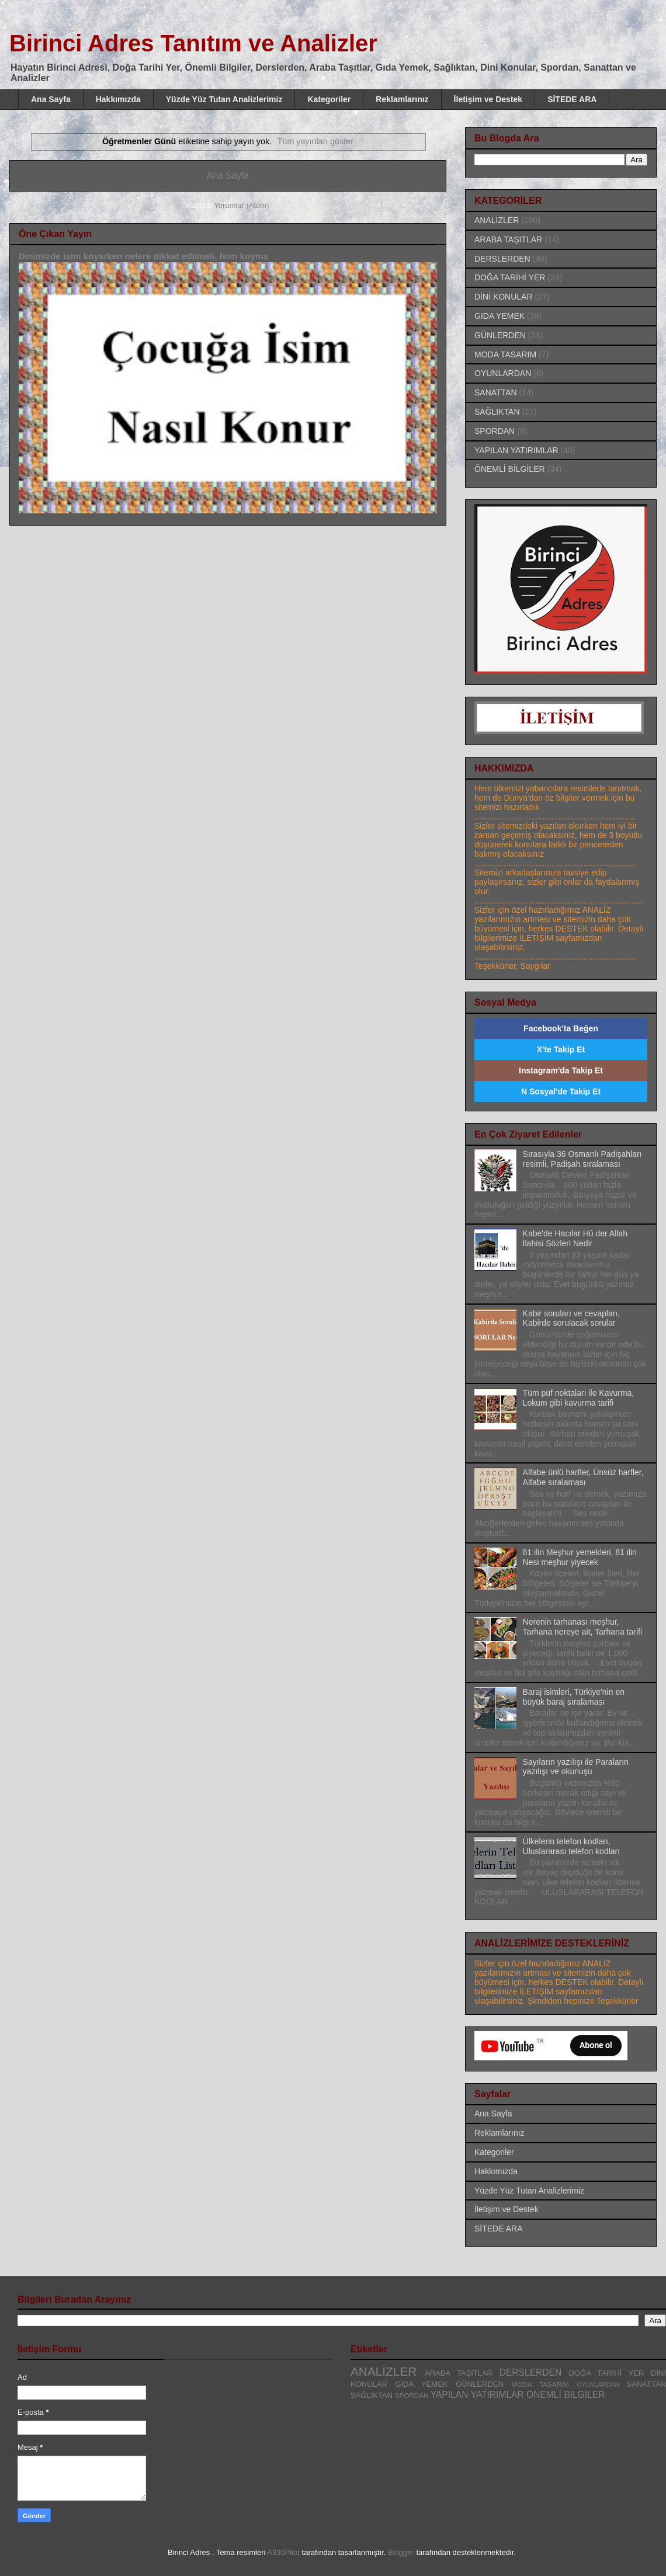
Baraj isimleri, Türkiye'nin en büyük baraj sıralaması (574, 1696)
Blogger (401, 2552)
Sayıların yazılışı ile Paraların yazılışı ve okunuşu (576, 1767)
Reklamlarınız (402, 99)
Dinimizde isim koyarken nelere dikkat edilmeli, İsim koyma (143, 256)
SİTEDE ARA (571, 99)
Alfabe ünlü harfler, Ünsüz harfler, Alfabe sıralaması (583, 1477)
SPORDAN (494, 431)
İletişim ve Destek (488, 99)
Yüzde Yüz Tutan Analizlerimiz (224, 99)
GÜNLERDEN (500, 335)
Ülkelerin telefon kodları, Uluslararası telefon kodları (571, 1846)
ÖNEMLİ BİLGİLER (509, 469)
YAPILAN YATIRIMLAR (516, 450)
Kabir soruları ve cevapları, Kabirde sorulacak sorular (571, 1318)
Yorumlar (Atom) (241, 205)
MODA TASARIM (505, 354)
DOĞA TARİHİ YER (509, 277)
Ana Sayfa (51, 99)
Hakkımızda (118, 99)
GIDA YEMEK (499, 316)
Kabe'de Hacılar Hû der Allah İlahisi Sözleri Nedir (575, 1238)
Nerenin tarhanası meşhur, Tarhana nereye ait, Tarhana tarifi (582, 1626)
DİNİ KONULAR (503, 296)
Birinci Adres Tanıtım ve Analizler (193, 43)
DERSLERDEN (502, 258)
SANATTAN (495, 392)
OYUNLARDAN (502, 373)
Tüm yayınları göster (315, 141)
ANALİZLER (496, 220)
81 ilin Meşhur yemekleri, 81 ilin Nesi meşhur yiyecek (580, 1557)
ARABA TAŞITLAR (508, 239)
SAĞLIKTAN (497, 411)
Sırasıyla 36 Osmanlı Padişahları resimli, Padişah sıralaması (582, 1159)
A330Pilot (283, 2552)
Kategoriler (329, 99)
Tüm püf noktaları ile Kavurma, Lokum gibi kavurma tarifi (578, 1397)
